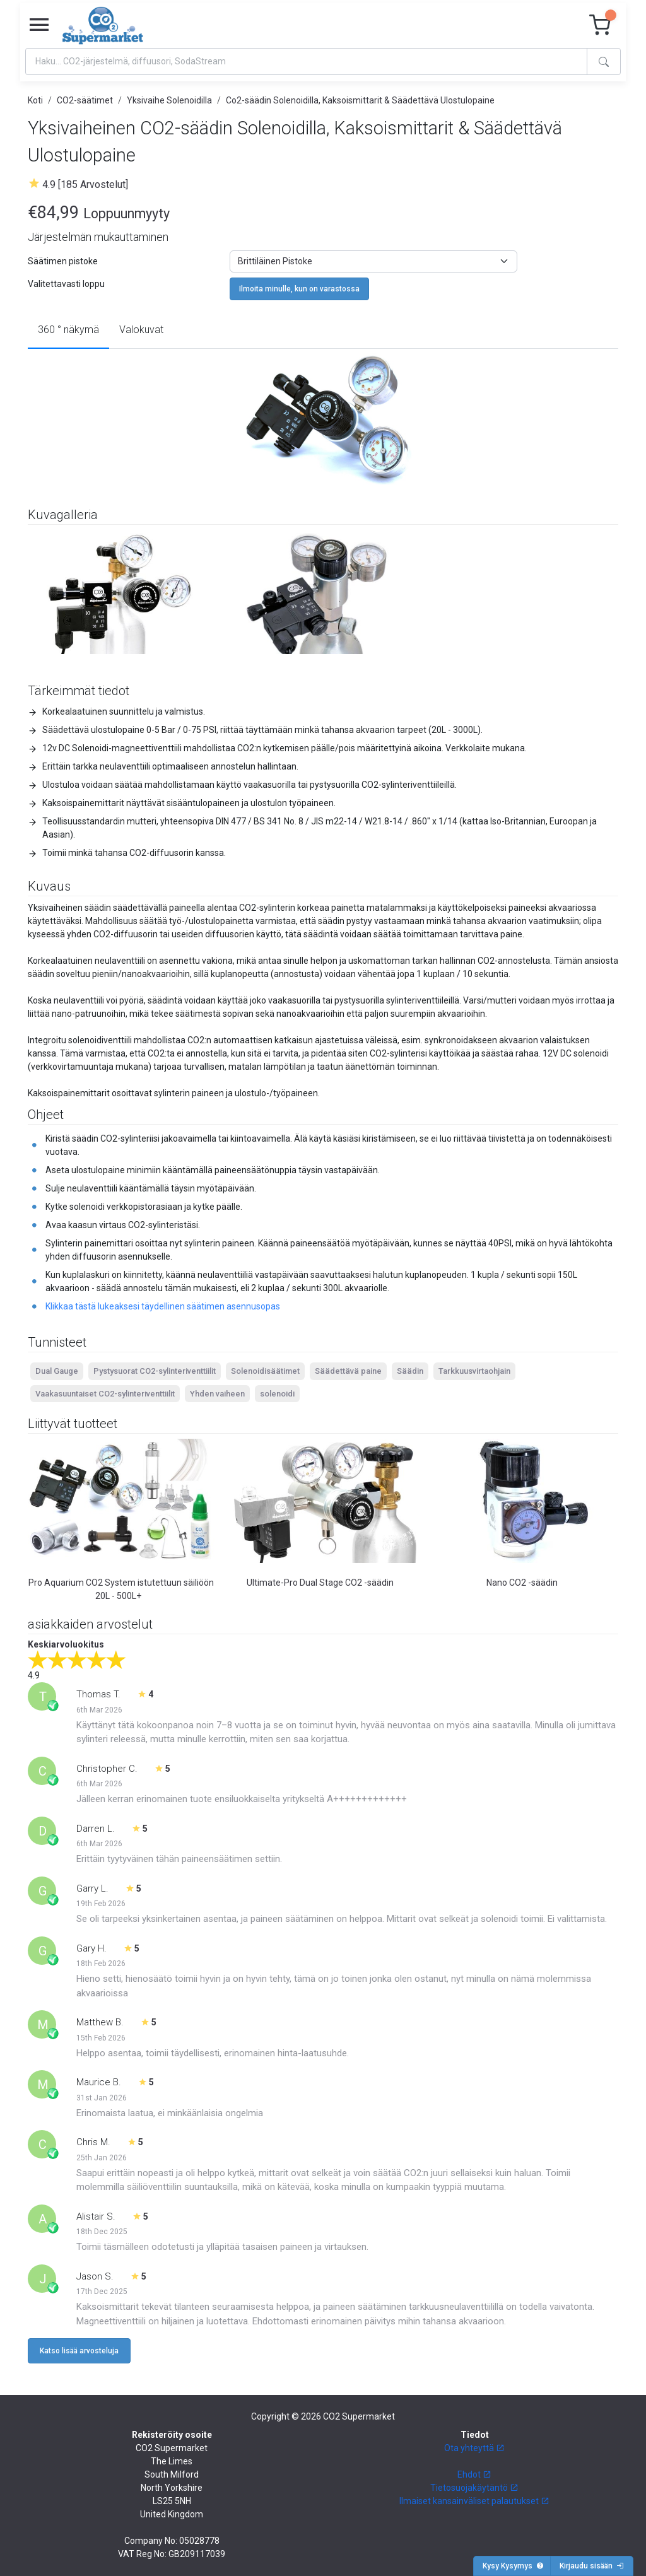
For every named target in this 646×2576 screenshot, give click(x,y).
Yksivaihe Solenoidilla (169, 100)
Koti (35, 100)
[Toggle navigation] (39, 25)
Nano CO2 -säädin (522, 1583)
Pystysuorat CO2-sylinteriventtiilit (154, 1371)
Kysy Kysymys (513, 2565)
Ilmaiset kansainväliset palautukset (474, 2501)
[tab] (68, 330)
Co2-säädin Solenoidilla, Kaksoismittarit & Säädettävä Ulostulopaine (360, 100)
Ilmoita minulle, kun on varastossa (299, 288)
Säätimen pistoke (63, 261)
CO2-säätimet (85, 100)
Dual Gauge (56, 1371)
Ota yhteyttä (474, 2448)
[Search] (306, 61)
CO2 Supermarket (359, 2416)
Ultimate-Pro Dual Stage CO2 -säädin (320, 1583)
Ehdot (474, 2474)
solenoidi (277, 1393)
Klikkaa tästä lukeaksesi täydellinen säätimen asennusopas (162, 1306)
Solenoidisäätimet (265, 1371)
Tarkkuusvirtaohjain (474, 1371)
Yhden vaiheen (217, 1393)
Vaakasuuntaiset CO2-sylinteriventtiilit (105, 1393)
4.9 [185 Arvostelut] (85, 184)
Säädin (410, 1371)
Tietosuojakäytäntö (474, 2488)
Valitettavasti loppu (66, 284)
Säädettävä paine (348, 1371)
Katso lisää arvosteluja (79, 2350)
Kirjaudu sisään (592, 2565)
